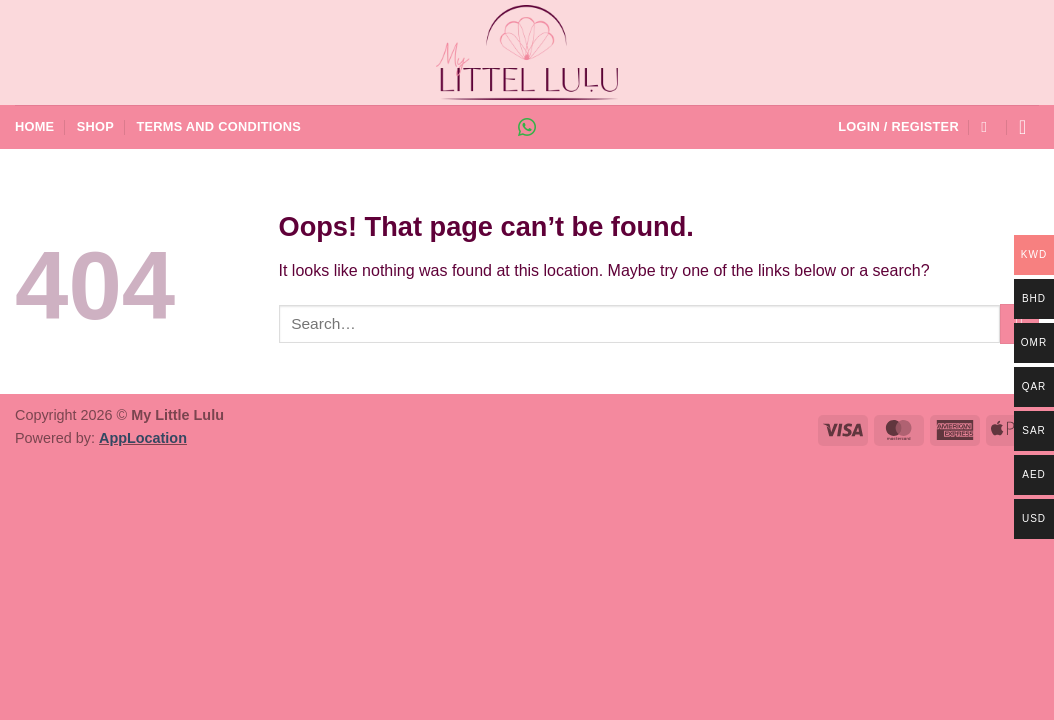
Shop (95, 126)
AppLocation (143, 438)
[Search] (988, 127)
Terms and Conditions (218, 126)
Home (34, 126)
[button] (898, 127)
